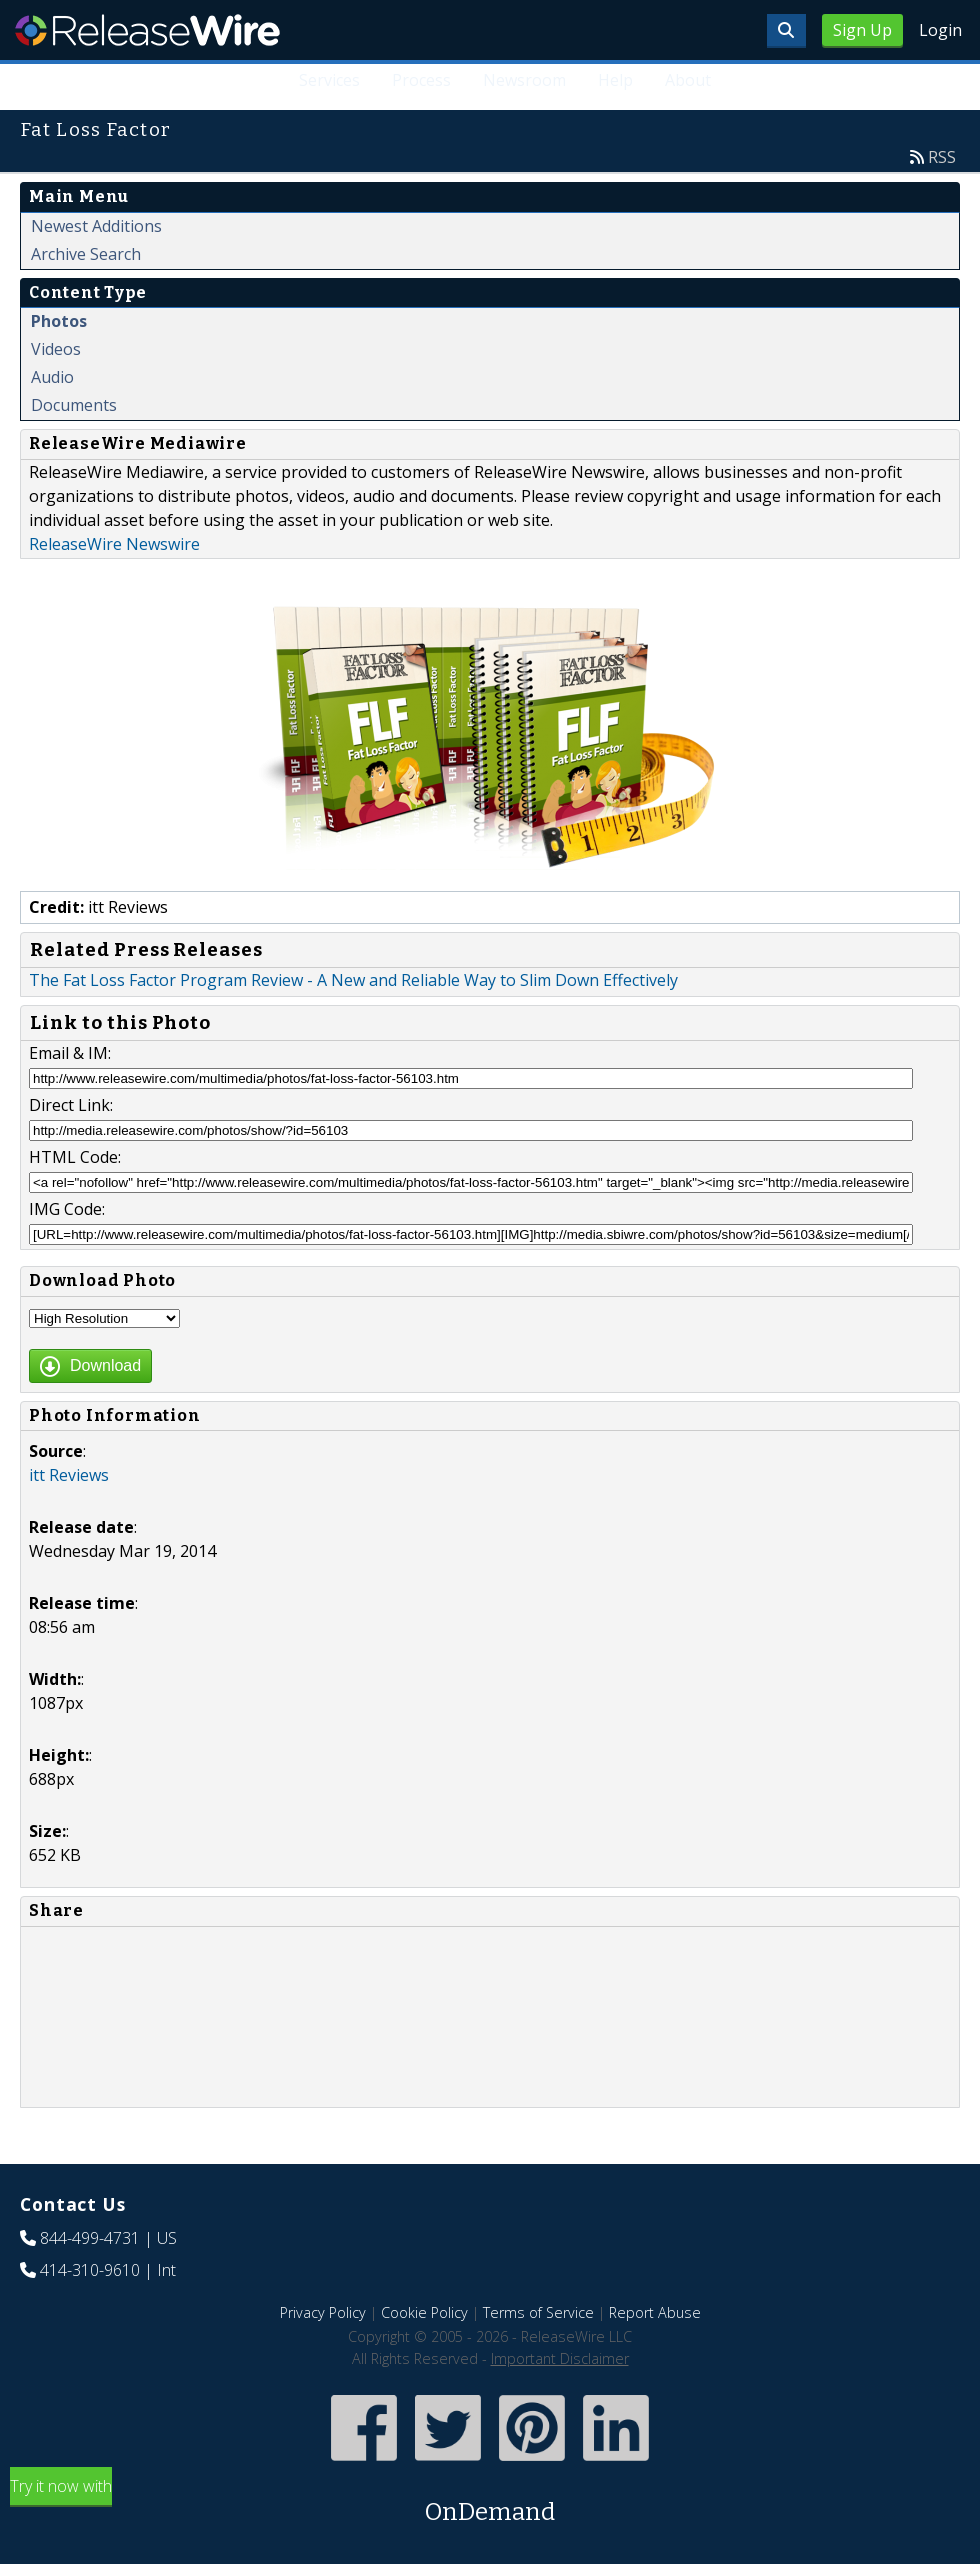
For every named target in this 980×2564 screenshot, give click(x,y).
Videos (56, 349)
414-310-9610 (90, 2270)
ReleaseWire (147, 30)
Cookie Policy (424, 2312)
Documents (74, 405)
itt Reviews (69, 1475)
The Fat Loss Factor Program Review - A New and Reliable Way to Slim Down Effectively (353, 980)
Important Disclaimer (560, 2358)
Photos (59, 321)
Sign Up (862, 30)
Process (422, 80)
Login (940, 30)
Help (615, 80)
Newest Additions (96, 226)
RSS (942, 157)
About (688, 80)
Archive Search (86, 254)
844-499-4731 (90, 2238)
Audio (52, 377)
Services (330, 80)
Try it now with (490, 2502)
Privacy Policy (323, 2312)
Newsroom (524, 80)
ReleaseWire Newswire (114, 544)
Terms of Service (538, 2312)
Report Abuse (655, 2312)
